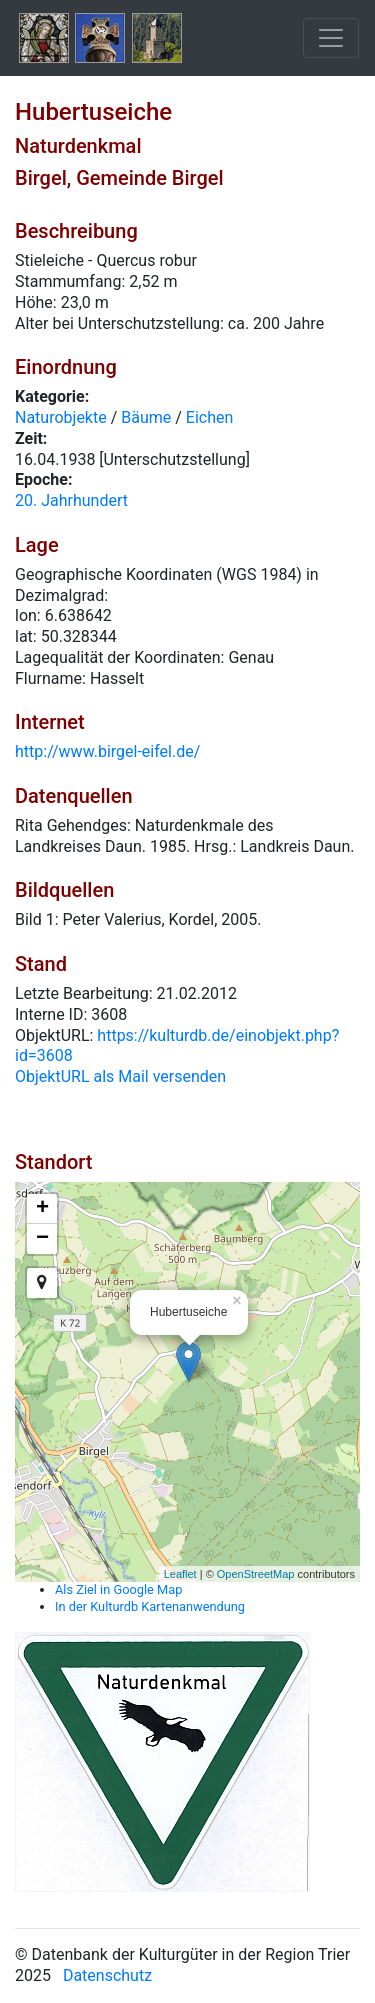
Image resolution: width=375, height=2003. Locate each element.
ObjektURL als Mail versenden (120, 1076)
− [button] (42, 1239)
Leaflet (180, 1574)
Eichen (210, 417)
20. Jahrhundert (71, 500)
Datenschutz (107, 1975)
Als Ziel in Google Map (118, 1589)
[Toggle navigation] (331, 38)
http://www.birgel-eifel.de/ (107, 751)
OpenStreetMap (256, 1574)
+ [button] (42, 1209)
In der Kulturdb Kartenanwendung (150, 1606)
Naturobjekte (61, 417)
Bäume (146, 417)
